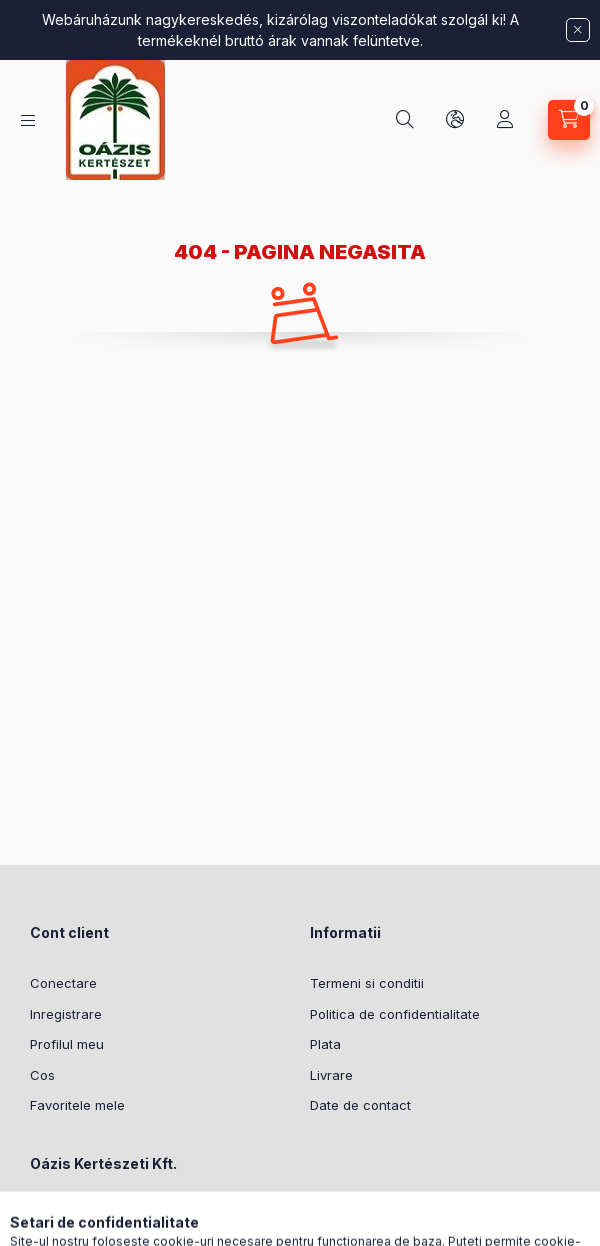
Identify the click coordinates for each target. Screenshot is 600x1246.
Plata (325, 1044)
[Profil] (505, 120)
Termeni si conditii (367, 983)
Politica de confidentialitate (395, 1014)
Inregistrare (66, 1014)
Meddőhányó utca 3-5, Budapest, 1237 (158, 1223)
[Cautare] (405, 120)
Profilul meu (67, 1044)
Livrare (331, 1075)
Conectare (63, 983)
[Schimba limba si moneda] (455, 120)
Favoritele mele (77, 1105)
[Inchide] (578, 30)
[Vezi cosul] (569, 120)
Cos (42, 1075)
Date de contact (360, 1105)
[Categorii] (28, 120)
